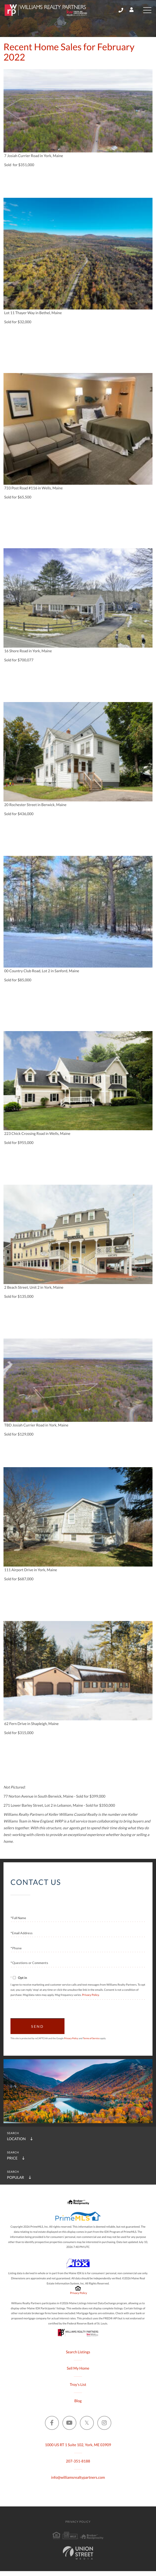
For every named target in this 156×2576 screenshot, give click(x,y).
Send (39, 2031)
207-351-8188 (78, 2466)
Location (16, 2144)
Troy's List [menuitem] (78, 2389)
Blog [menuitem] (78, 2406)
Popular (15, 2182)
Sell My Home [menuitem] (78, 2373)
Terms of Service (91, 2043)
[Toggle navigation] (146, 12)
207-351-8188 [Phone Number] (117, 11)
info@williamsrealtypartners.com (78, 2482)
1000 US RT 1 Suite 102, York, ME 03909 (78, 2450)
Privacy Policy (90, 1999)
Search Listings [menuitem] (78, 2357)
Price (12, 2163)
